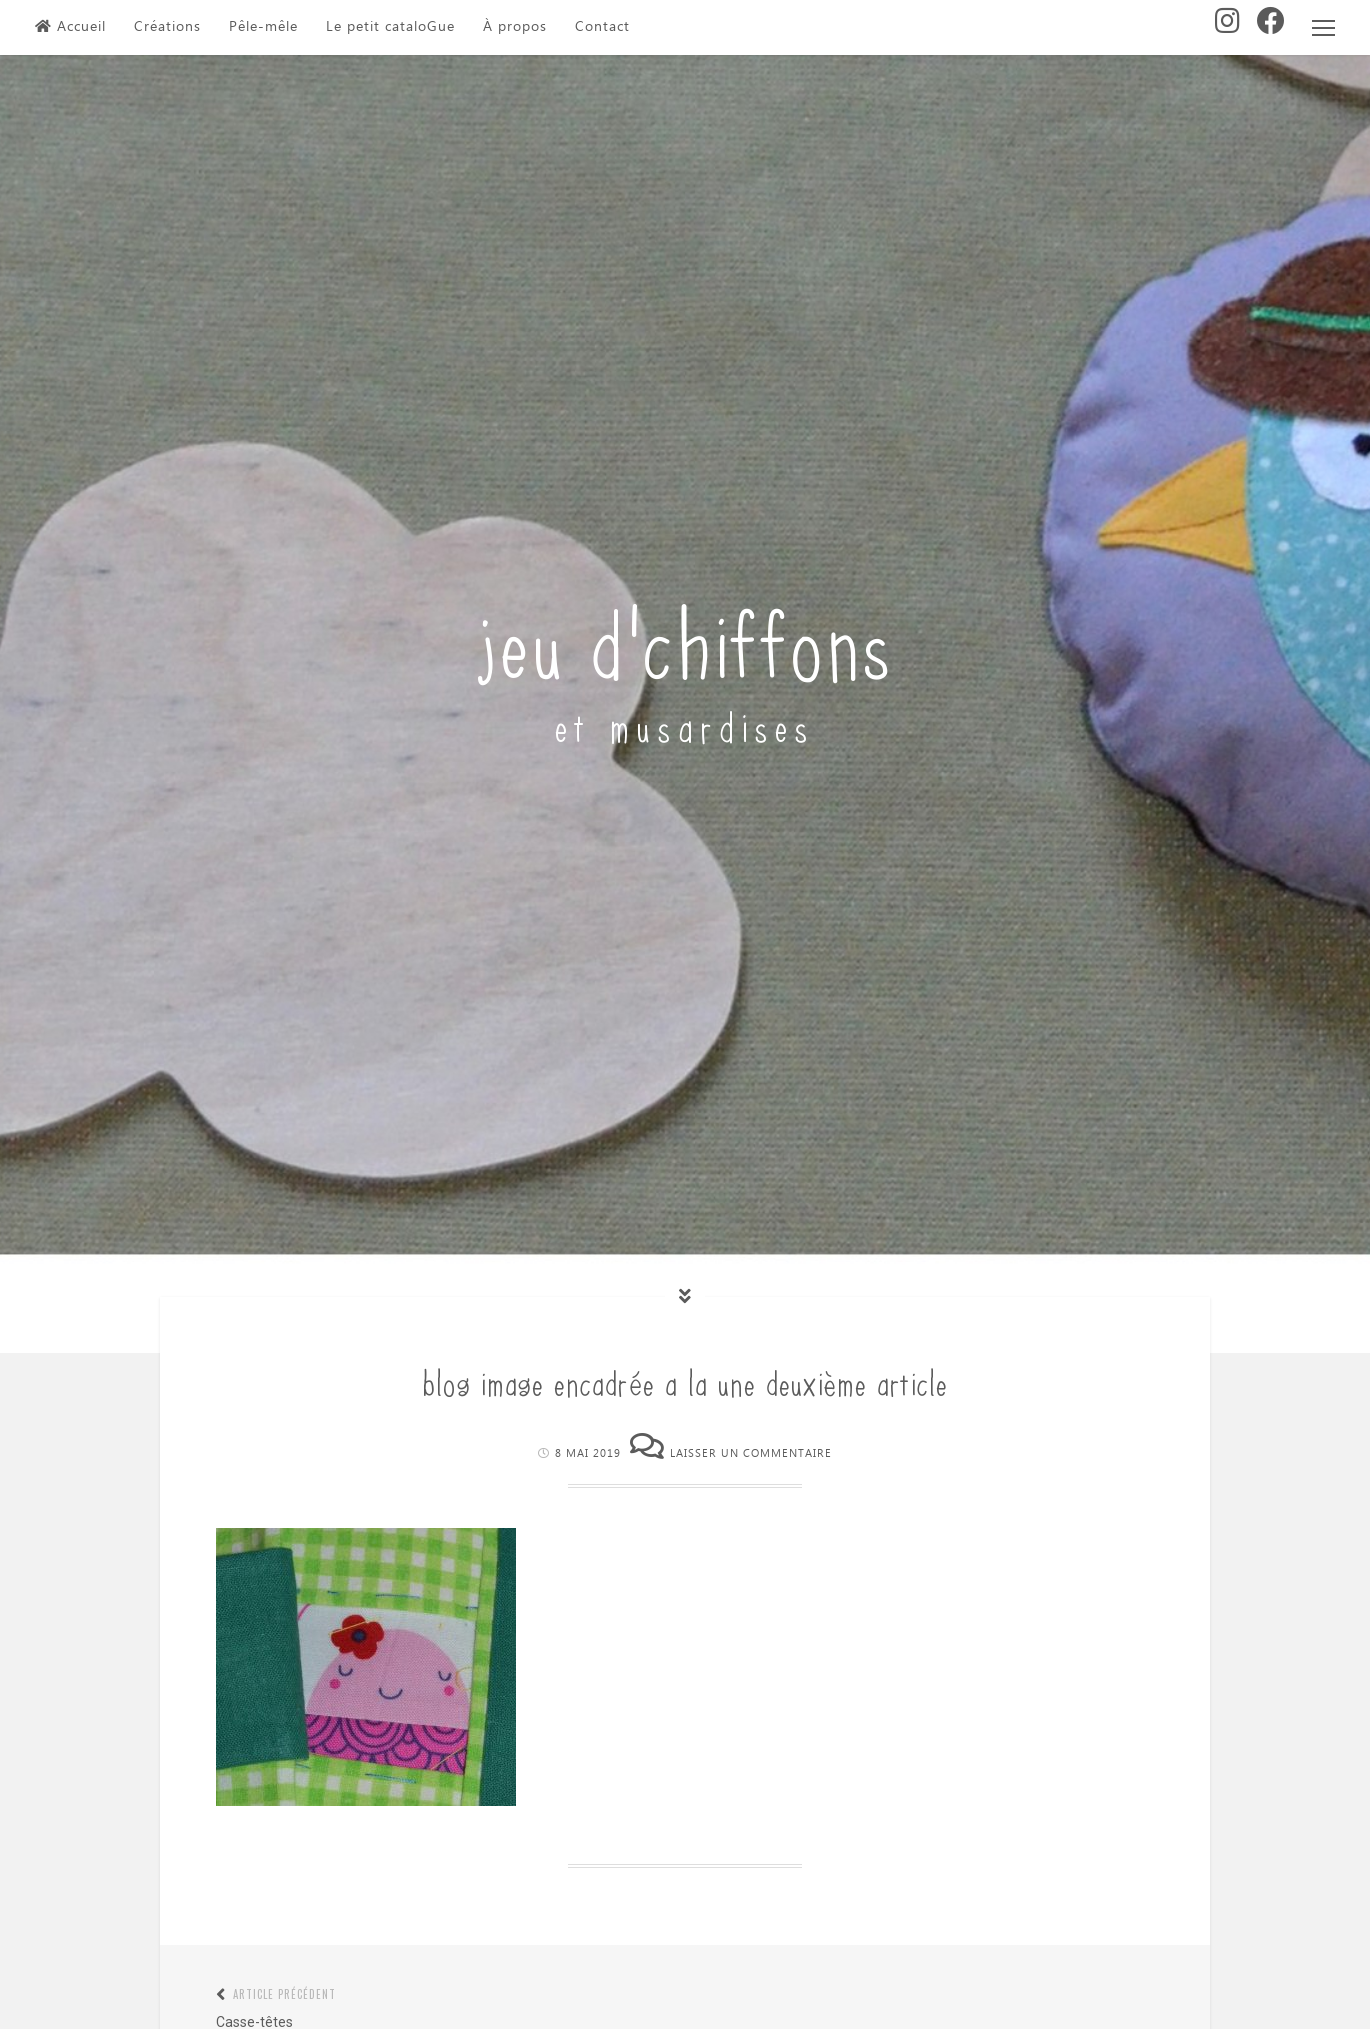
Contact (602, 27)
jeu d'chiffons (685, 638)
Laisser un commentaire (751, 1453)
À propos (515, 27)
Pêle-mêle (263, 27)
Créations (167, 27)
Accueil (70, 27)
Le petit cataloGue (390, 27)
